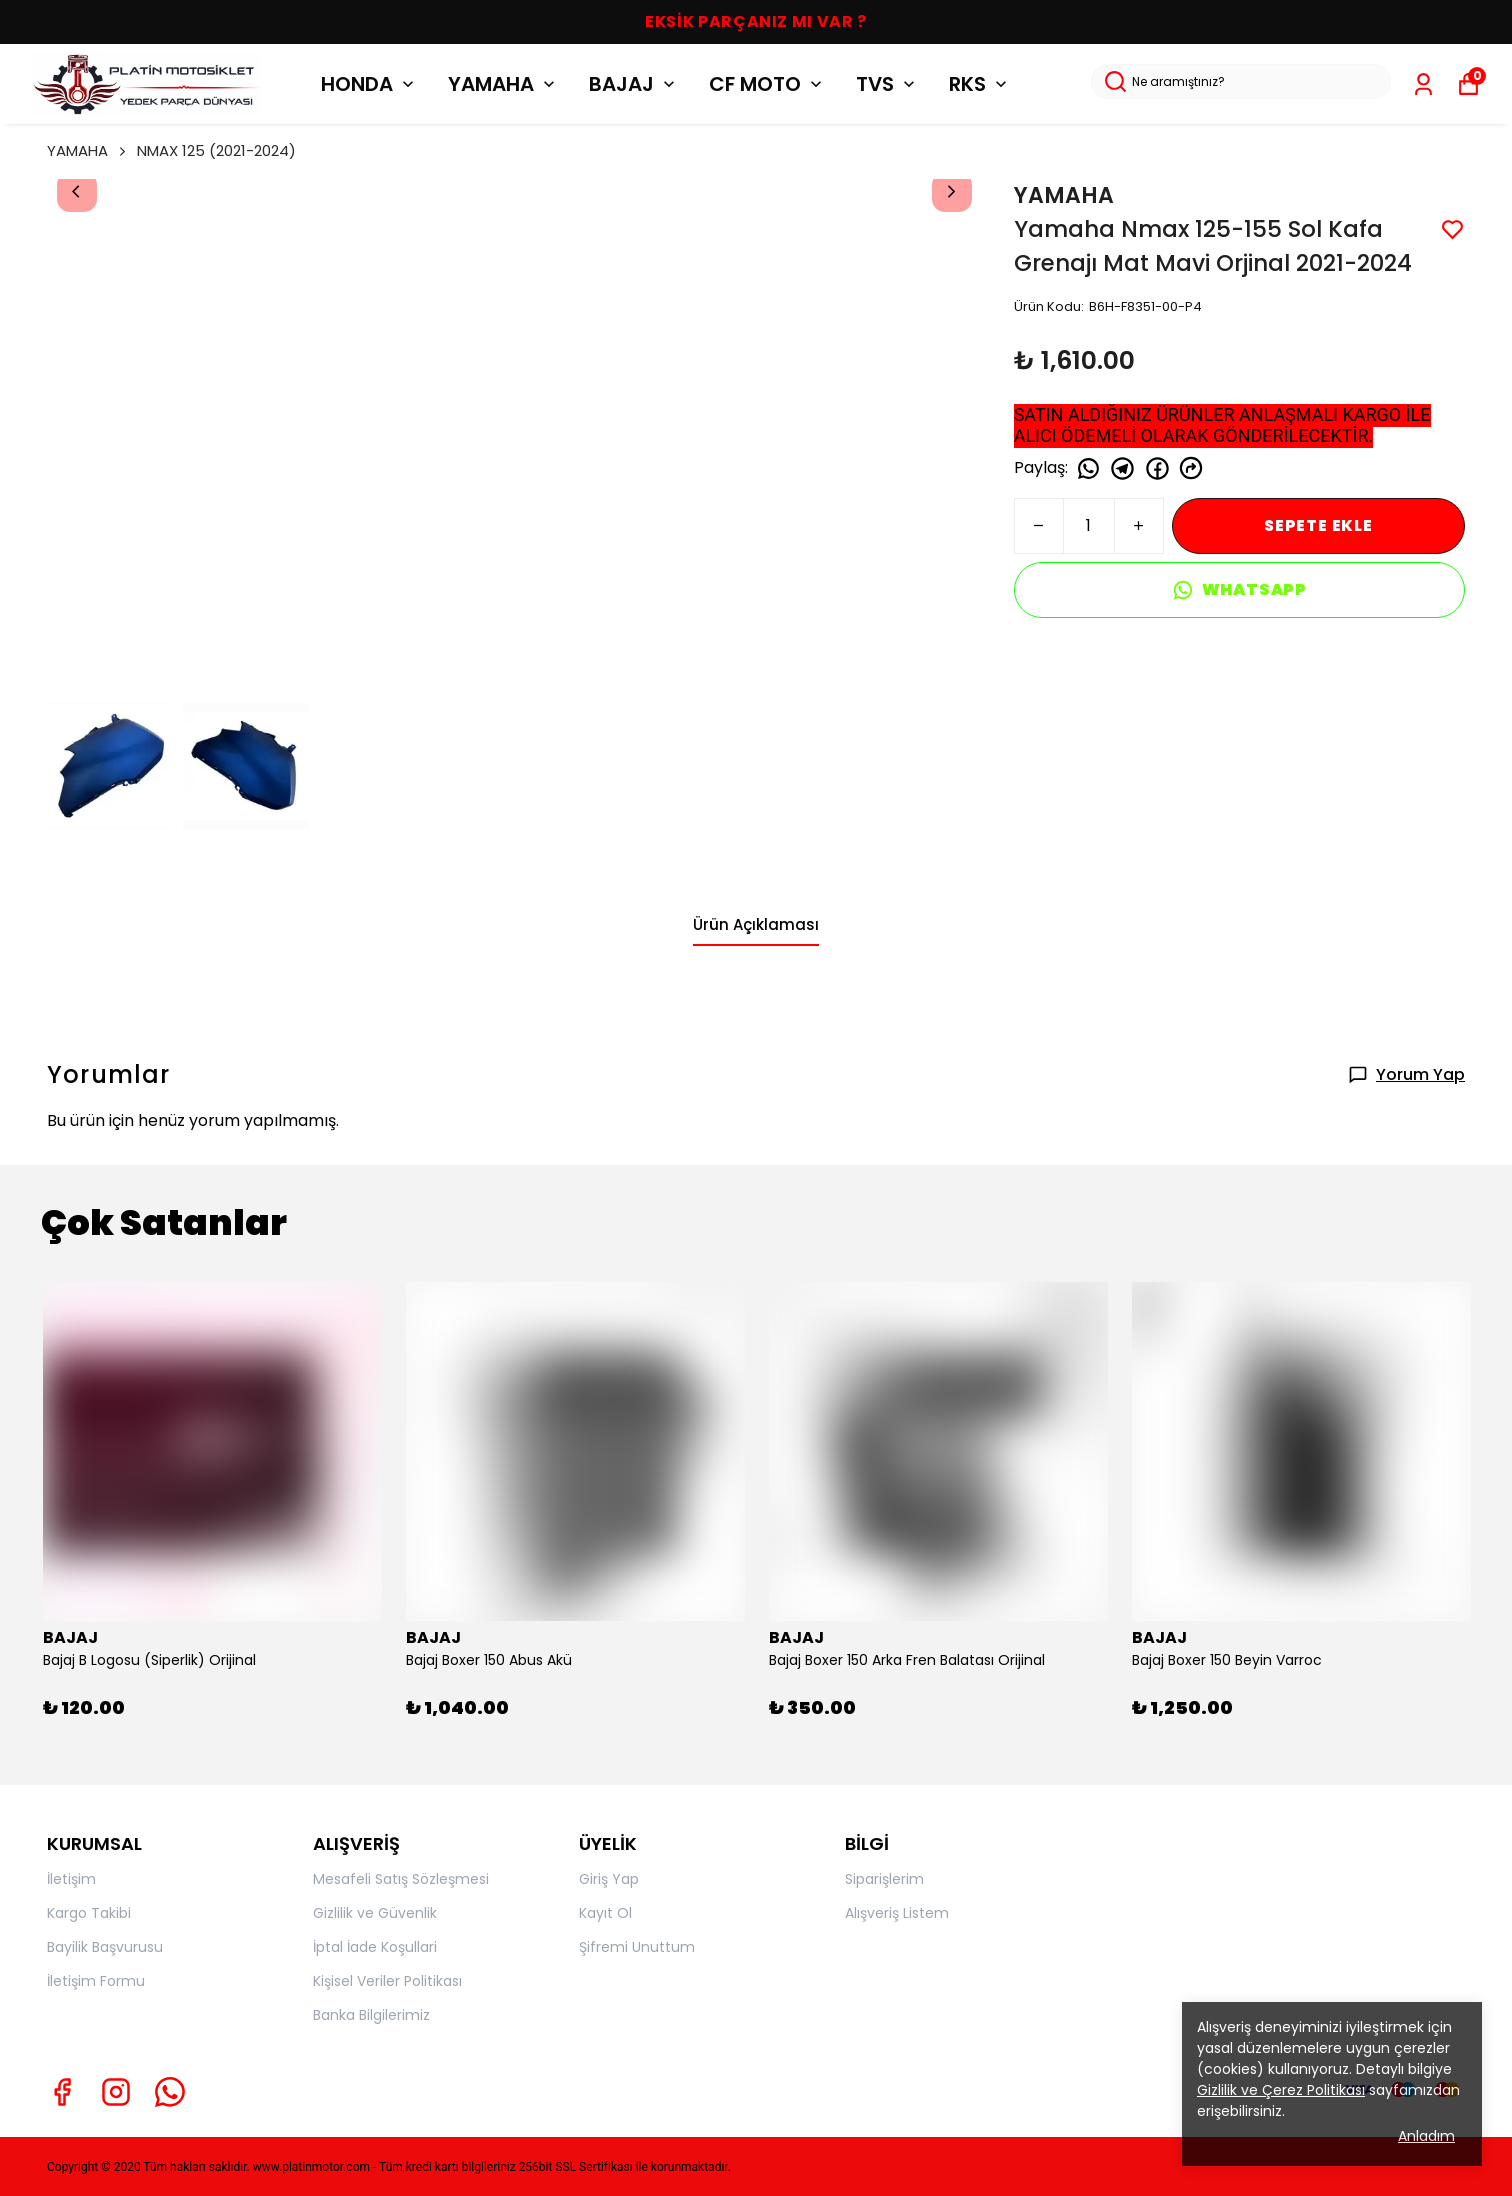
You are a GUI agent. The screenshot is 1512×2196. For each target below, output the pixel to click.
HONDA (369, 84)
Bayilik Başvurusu (105, 1947)
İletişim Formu (96, 1981)
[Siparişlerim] (1423, 84)
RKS (980, 84)
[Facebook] (62, 2092)
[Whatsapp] (170, 2092)
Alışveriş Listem (897, 1913)
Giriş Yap (609, 1879)
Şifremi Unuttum (637, 1947)
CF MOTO (767, 84)
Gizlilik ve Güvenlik (375, 1913)
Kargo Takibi (89, 1913)
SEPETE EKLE (1318, 525)
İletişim (71, 1879)
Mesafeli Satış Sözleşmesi (401, 1879)
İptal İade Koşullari (375, 1947)
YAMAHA (503, 84)
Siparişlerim (884, 1879)
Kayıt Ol (605, 1913)
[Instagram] (116, 2092)
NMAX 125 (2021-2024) (216, 150)
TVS (887, 84)
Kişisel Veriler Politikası (387, 1981)
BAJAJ (634, 84)
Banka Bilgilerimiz (371, 2015)
